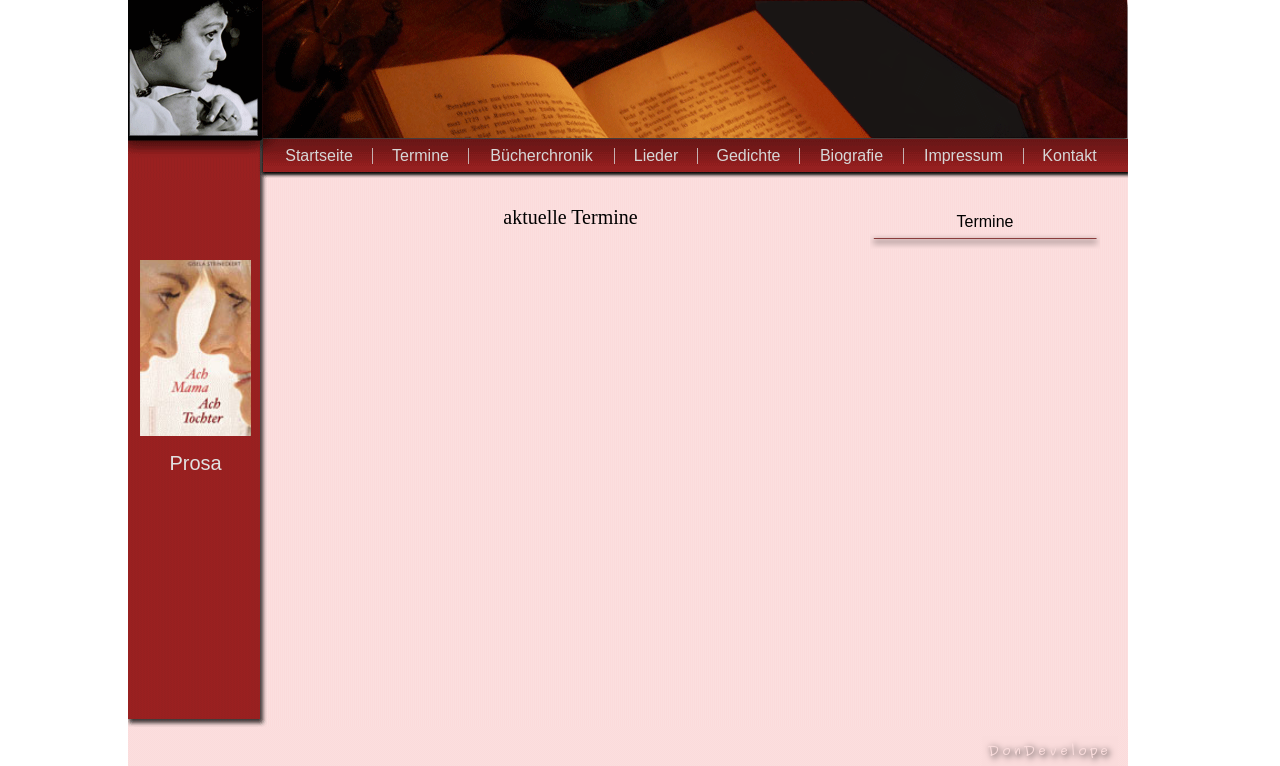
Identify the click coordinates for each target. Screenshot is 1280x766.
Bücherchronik (541, 155)
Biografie (851, 155)
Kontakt (1069, 155)
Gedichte (748, 155)
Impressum (963, 155)
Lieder (656, 155)
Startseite (319, 155)
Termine (420, 155)
